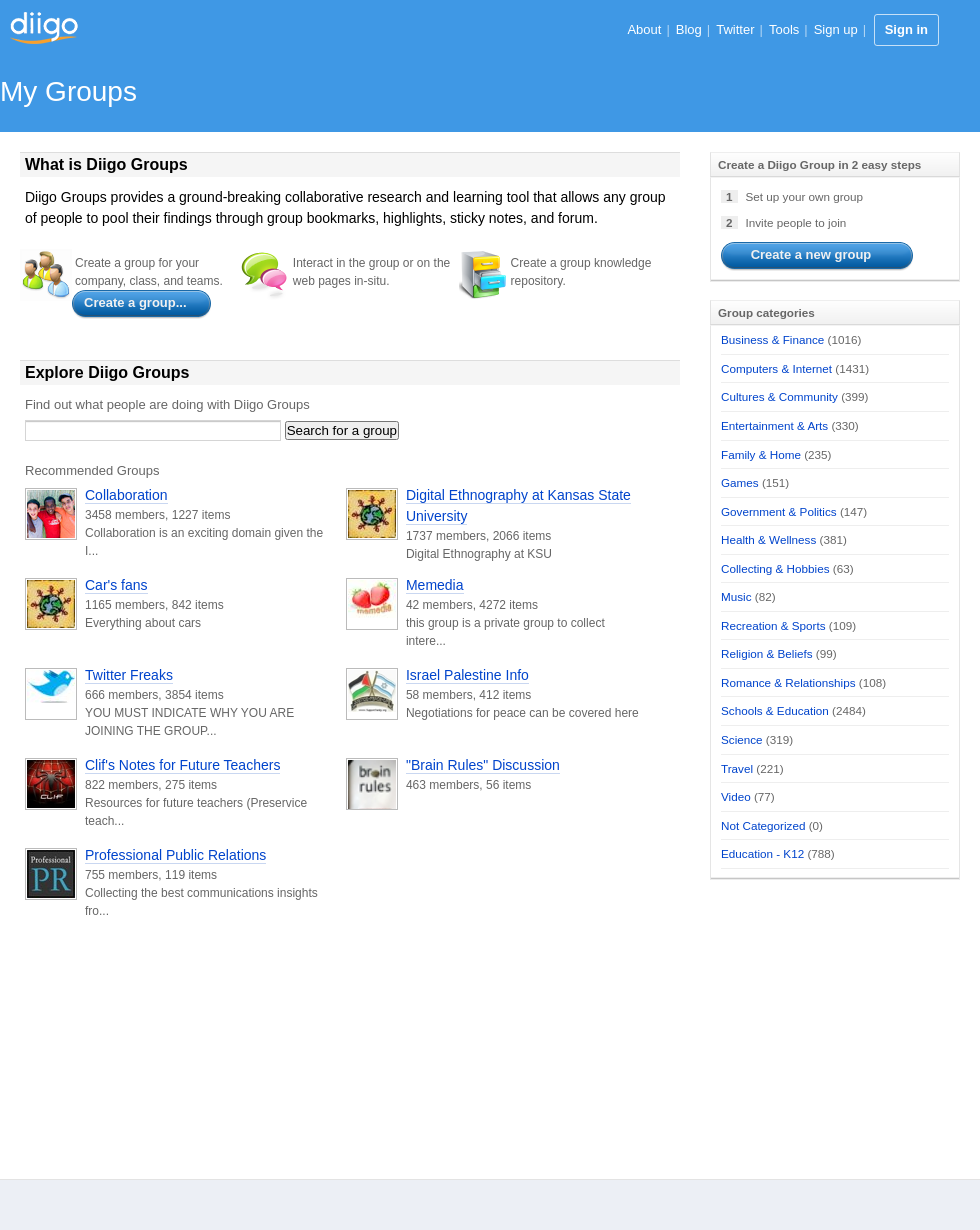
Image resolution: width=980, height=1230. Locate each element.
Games (740, 482)
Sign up (836, 29)
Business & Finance (772, 339)
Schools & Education (775, 710)
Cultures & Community (779, 396)
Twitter (735, 29)
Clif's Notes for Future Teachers (182, 765)
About (644, 29)
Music (736, 596)
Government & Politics (779, 511)
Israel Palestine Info (467, 675)
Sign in (906, 29)
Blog (689, 29)
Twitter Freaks (129, 675)
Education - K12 (762, 853)
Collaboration (126, 495)
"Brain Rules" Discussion (483, 765)
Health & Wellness (768, 539)
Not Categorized (763, 825)
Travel (737, 768)
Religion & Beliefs (767, 653)
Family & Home (761, 454)
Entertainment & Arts (774, 425)
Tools (784, 29)
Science (742, 739)
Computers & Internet (776, 368)
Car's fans (116, 585)
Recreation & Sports (773, 625)
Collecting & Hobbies (775, 568)
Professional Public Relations (175, 855)
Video (736, 796)
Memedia (435, 585)
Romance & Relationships (788, 682)
